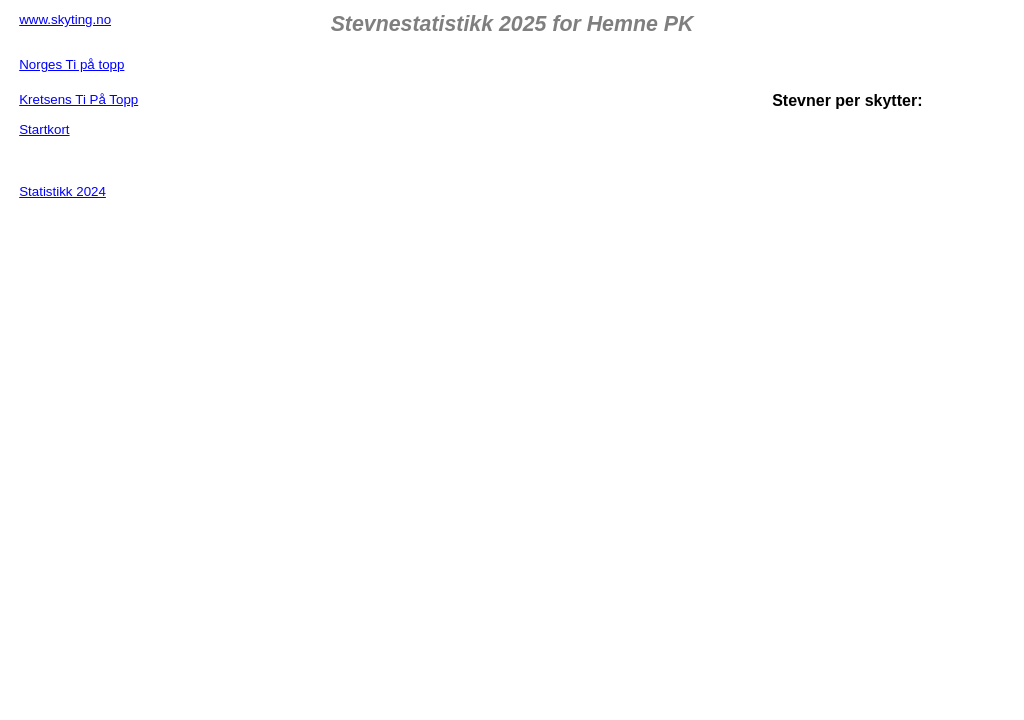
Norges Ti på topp (71, 64)
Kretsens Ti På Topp (78, 99)
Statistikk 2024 (62, 191)
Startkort (44, 129)
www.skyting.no (65, 19)
